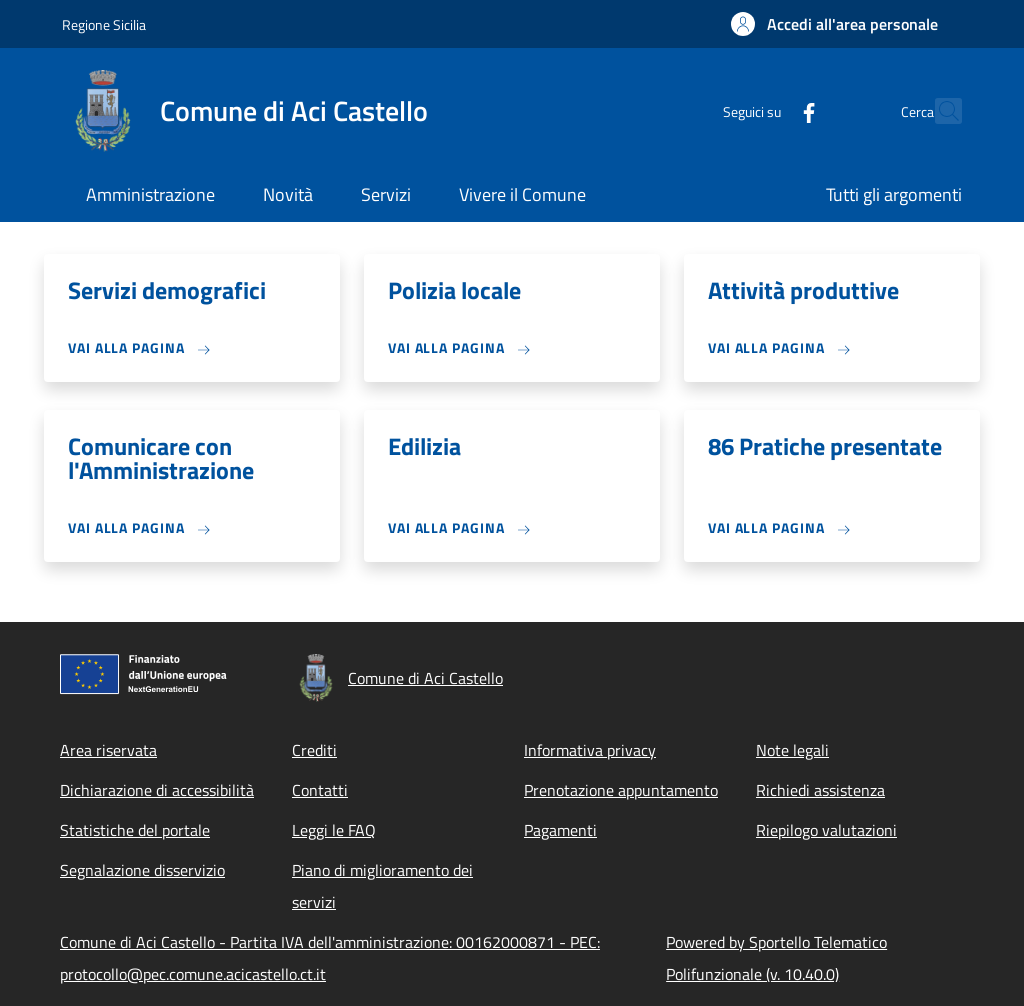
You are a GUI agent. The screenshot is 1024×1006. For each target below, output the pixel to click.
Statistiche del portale (135, 830)
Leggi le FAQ (334, 830)
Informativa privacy (590, 750)
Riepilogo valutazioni (826, 830)
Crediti (314, 750)
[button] (834, 24)
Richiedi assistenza (820, 790)
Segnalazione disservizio (142, 870)
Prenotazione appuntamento (621, 790)
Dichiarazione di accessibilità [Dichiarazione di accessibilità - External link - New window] (157, 790)
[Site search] (938, 111)
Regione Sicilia (104, 24)
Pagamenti (560, 830)
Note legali (792, 750)
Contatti (320, 790)
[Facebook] (765, 110)
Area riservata (108, 750)
